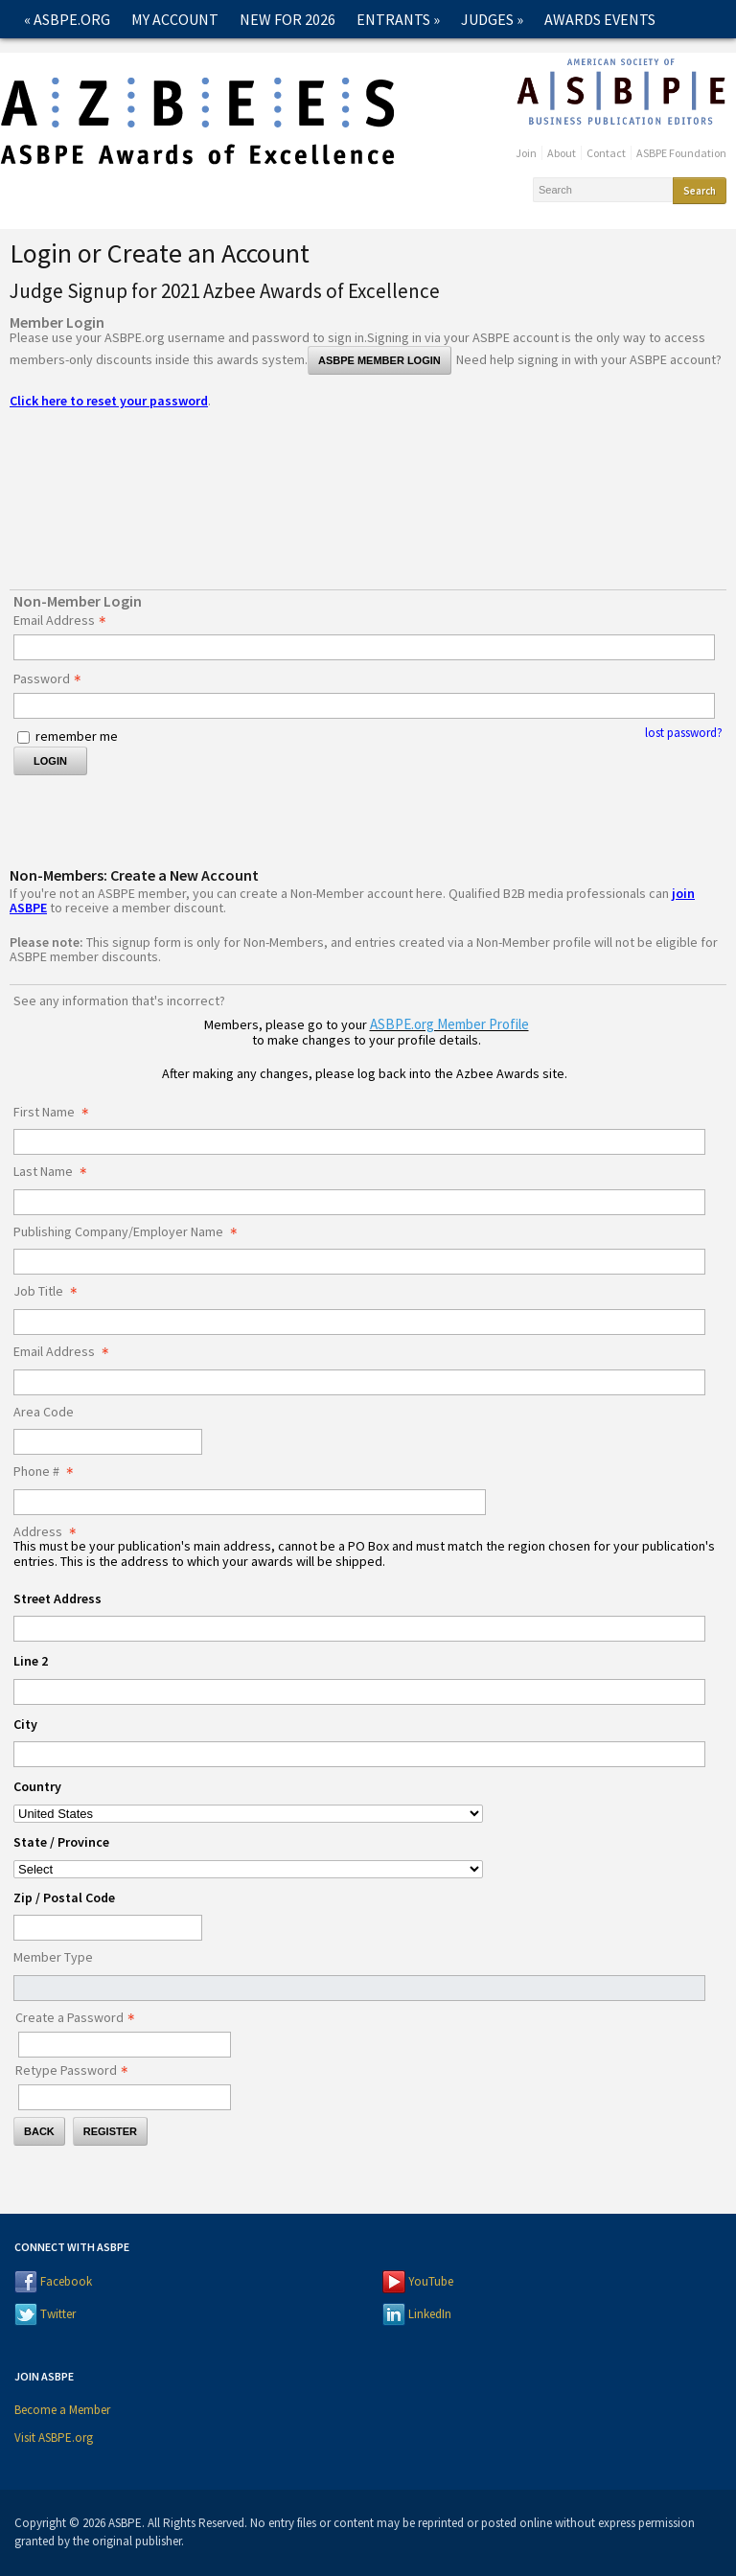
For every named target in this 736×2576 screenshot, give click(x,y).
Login (50, 761)
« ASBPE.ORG (67, 19)
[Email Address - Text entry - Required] (364, 647)
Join (526, 153)
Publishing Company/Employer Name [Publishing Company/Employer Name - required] (130, 1232)
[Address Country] (248, 1814)
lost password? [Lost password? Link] (684, 733)
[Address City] (359, 1754)
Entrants (398, 19)
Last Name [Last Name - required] (55, 1172)
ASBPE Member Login (379, 360)
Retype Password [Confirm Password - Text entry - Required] (77, 2071)
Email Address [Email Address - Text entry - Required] (65, 621)
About (561, 153)
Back (39, 2131)
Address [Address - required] (50, 1532)
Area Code (43, 1412)
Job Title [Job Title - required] (50, 1292)
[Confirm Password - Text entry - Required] (124, 2097)
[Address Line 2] (359, 1692)
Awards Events (600, 19)
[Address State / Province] (248, 1869)
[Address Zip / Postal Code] (107, 1928)
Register (110, 2131)
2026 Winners (77, 57)
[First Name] (359, 1142)
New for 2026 (287, 19)
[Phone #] (249, 1502)
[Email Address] (359, 1382)
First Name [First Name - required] (56, 1112)
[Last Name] (359, 1202)
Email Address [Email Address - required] (66, 1352)
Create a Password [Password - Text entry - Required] (80, 2018)
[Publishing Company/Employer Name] (359, 1262)
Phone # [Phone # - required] (48, 1472)
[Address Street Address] (359, 1629)
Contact (317, 57)
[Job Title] (359, 1322)
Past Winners (208, 57)
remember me (76, 736)
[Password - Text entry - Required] (364, 706)
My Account (174, 19)
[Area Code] (107, 1442)
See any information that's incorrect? (119, 1000)
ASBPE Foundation (681, 153)
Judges (492, 19)
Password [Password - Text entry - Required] (52, 679)
